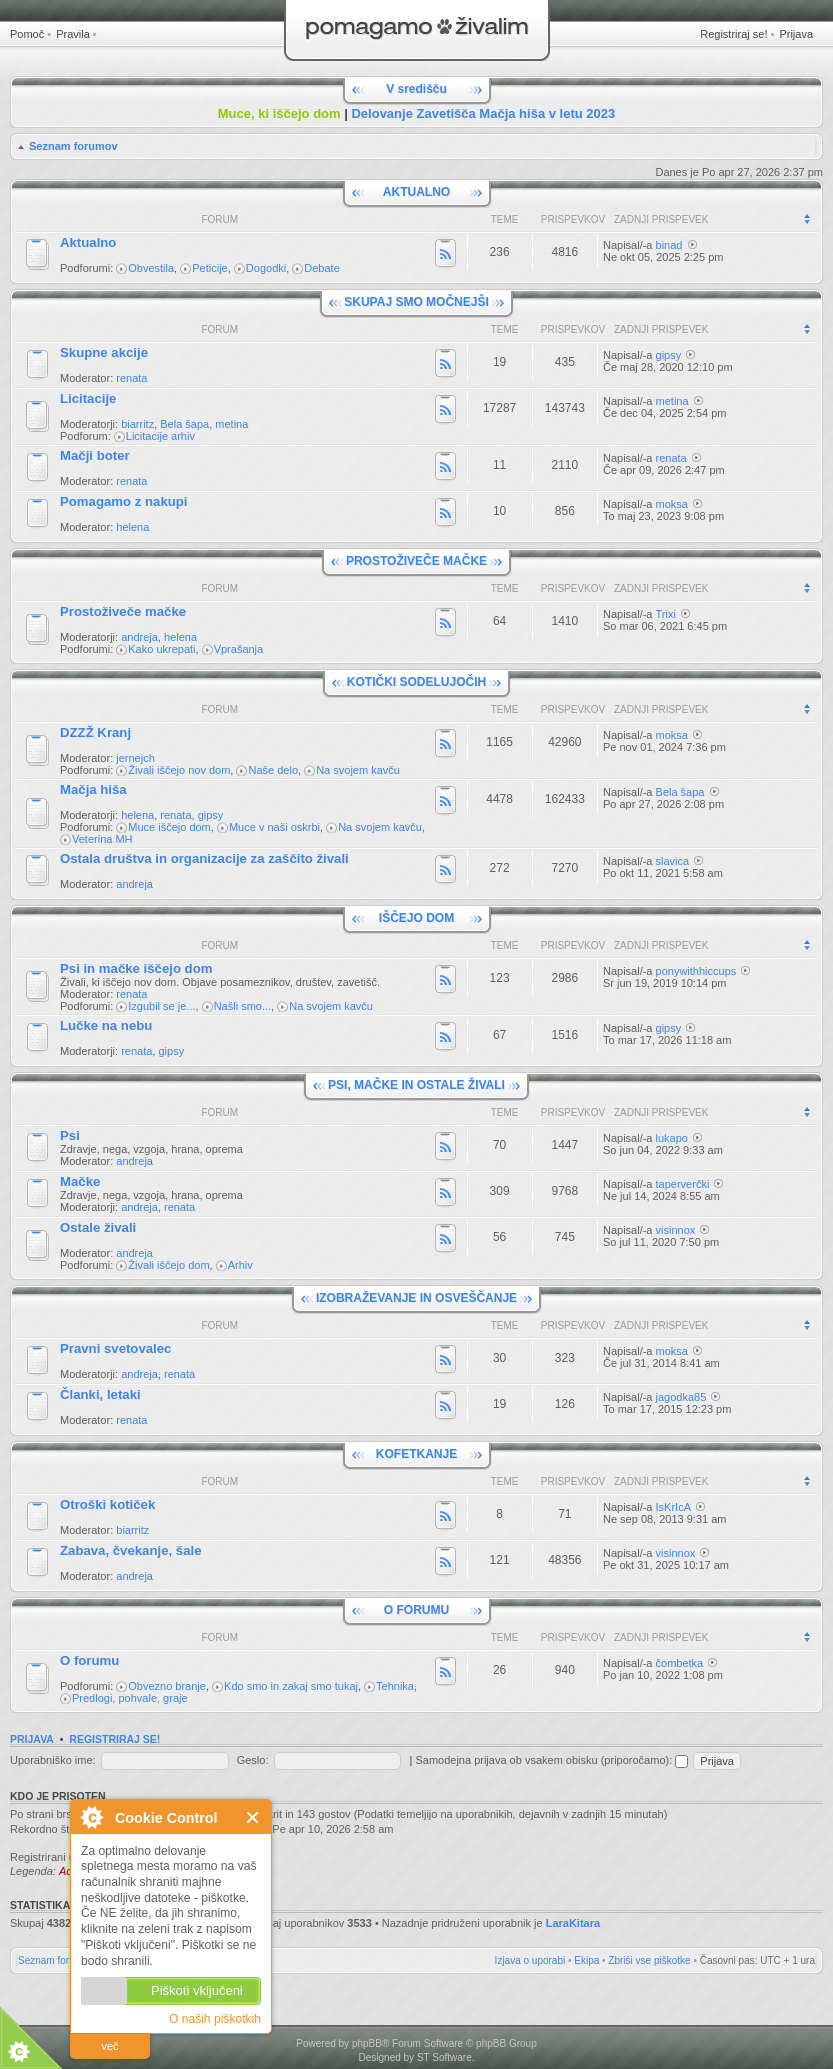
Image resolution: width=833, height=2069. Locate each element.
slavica (673, 861)
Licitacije (88, 398)
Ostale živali (98, 1227)
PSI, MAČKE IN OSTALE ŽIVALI (416, 1085)
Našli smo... (242, 1006)
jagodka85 (681, 1397)
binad (669, 245)
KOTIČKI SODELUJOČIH (416, 682)
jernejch (135, 758)
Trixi (666, 614)
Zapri (253, 1817)
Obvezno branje (167, 1686)
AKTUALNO (416, 192)
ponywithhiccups (696, 971)
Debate (321, 268)
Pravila (73, 34)
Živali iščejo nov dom (179, 770)
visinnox (676, 1230)
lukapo (672, 1138)
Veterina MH (102, 839)
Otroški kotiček (107, 1504)
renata (131, 378)
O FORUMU (416, 1610)
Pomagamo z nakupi (124, 501)
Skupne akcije (104, 352)
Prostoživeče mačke (123, 611)
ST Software (444, 2057)
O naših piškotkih (215, 2019)
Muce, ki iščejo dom (279, 113)
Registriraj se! (733, 34)
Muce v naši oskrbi (274, 827)
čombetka (680, 1663)
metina (231, 424)
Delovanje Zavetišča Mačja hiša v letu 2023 (483, 113)
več (109, 2046)
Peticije (209, 268)
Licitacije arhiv (160, 436)
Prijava (796, 34)
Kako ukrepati (161, 649)
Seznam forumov (73, 146)
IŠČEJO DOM (416, 918)
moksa (672, 504)
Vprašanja (239, 649)
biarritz (137, 424)
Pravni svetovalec (115, 1348)
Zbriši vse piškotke (649, 1960)
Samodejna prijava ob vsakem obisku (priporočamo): (551, 1760)
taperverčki (683, 1184)
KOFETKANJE (416, 1454)
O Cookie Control (91, 1817)
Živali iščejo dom (168, 1265)
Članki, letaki (100, 1394)
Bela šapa (184, 424)
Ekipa (586, 1960)
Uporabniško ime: (53, 1760)
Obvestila (151, 268)
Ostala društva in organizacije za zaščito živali (204, 858)
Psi (70, 1135)
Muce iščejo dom (169, 827)
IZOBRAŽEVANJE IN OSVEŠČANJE (416, 1298)
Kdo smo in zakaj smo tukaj (291, 1686)
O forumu (89, 1660)
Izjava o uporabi (530, 1960)
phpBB (367, 2043)
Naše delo (273, 770)
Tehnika (395, 1686)
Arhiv (240, 1265)
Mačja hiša (93, 789)
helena (132, 527)
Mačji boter (95, 455)
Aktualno (88, 242)
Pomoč (27, 34)
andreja (139, 637)
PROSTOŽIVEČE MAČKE (416, 561)
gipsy (669, 355)
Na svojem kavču (358, 770)
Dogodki (266, 268)
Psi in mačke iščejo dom (136, 968)
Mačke (80, 1181)
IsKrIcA (673, 1507)
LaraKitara (573, 1923)
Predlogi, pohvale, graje (130, 1698)
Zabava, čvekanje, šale (131, 1550)
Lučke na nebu (106, 1025)
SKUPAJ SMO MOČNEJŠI (416, 302)
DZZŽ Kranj (95, 732)
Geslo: (253, 1760)
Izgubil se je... (161, 1006)
